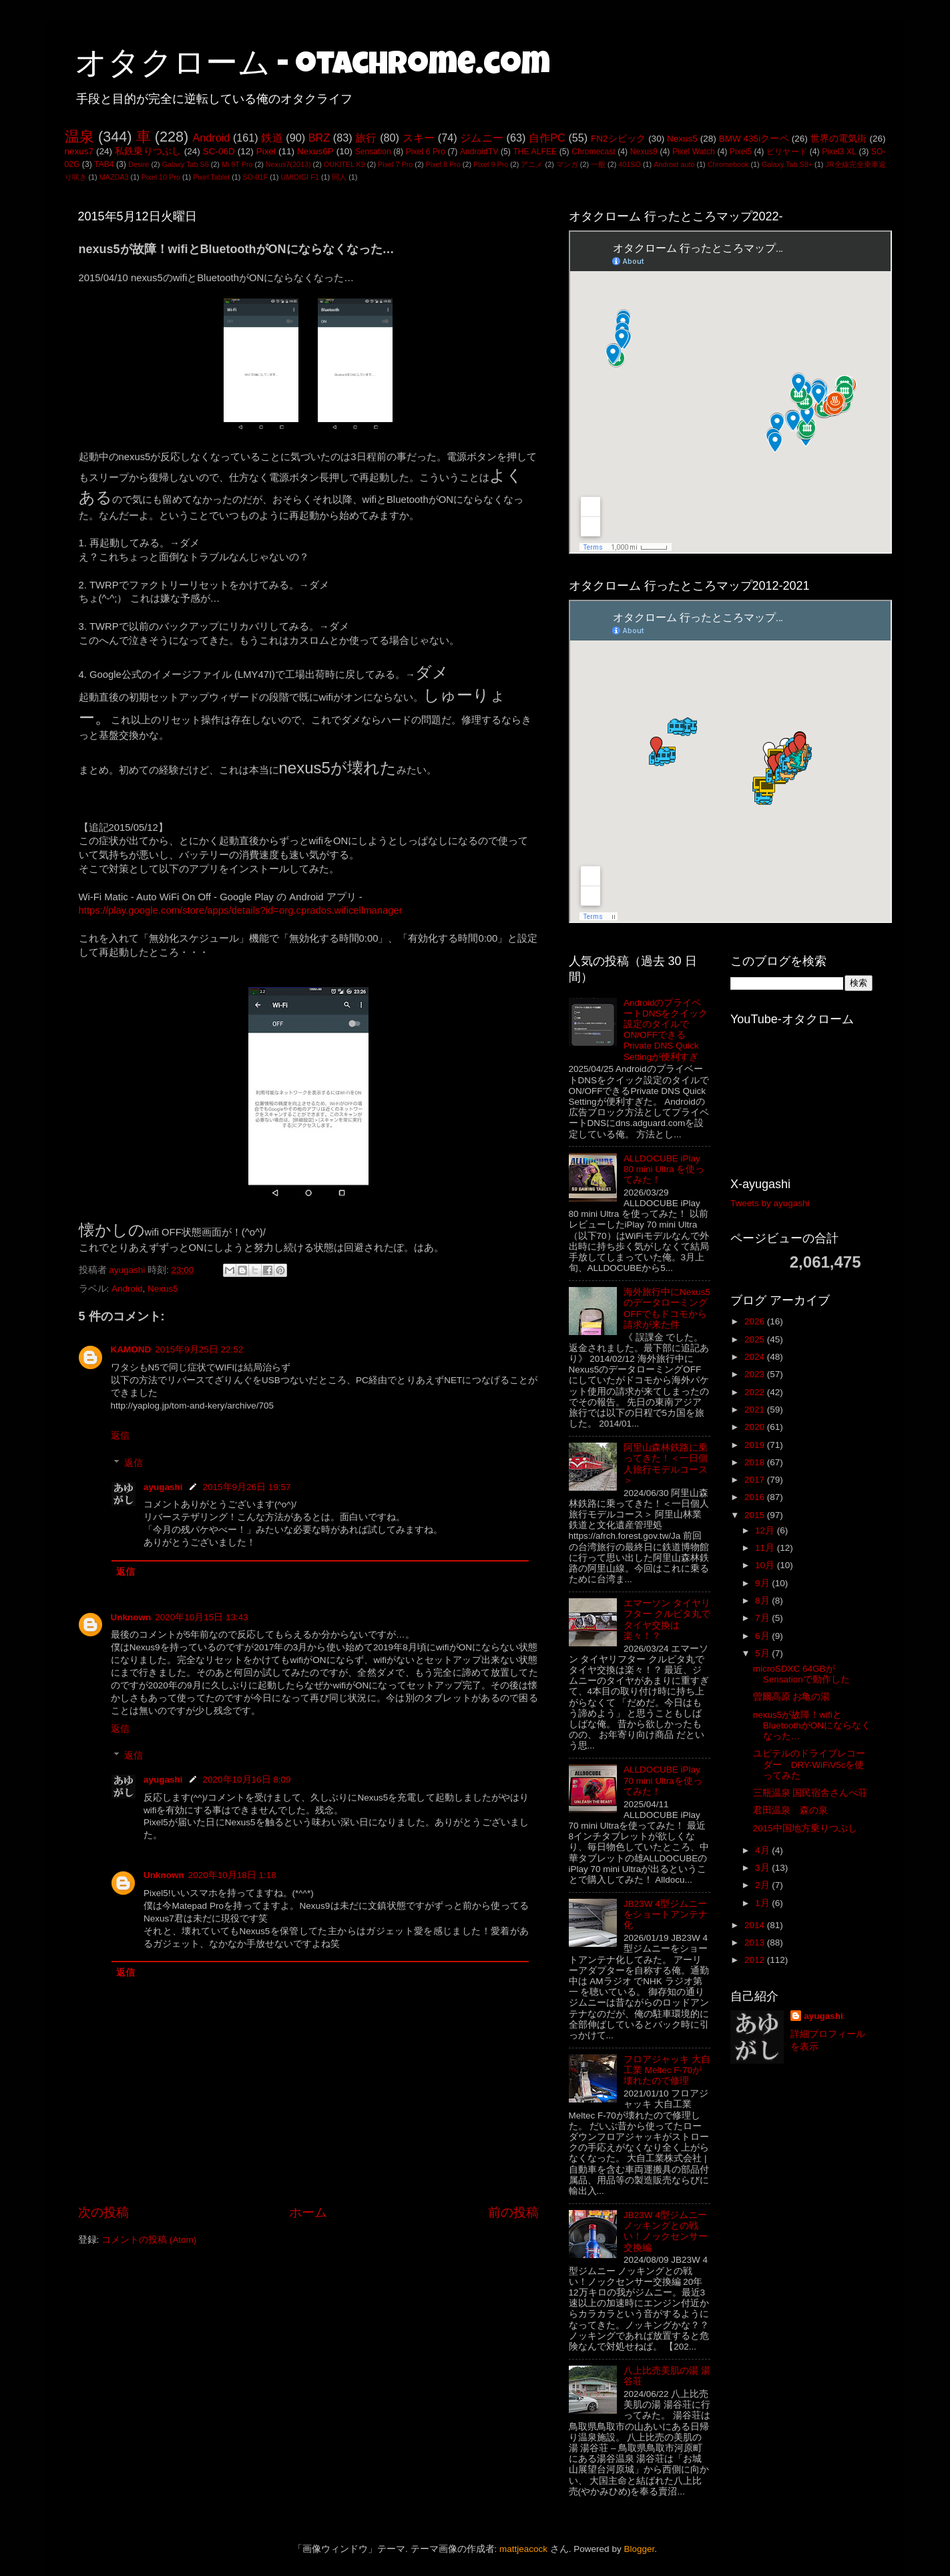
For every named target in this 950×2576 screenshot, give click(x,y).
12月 (766, 1530)
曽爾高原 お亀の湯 (791, 1697)
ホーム (308, 2212)
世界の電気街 (838, 139)
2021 (755, 1410)
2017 (755, 1480)
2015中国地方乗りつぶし (805, 1828)
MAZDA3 (114, 177)
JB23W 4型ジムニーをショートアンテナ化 (666, 1914)
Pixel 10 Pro (161, 177)
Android (211, 138)
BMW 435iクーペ (754, 139)
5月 (763, 1653)
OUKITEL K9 (344, 164)
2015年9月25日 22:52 (199, 1349)
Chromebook (728, 164)
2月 (763, 1885)
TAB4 (103, 164)
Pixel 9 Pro (490, 164)
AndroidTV (479, 151)
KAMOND (131, 1349)
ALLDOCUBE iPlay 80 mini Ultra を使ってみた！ (664, 1169)
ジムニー (481, 138)
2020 (755, 1427)
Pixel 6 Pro (425, 151)
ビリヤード (786, 151)
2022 (755, 1392)
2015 (755, 1515)
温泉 (79, 136)
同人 (339, 177)
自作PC (547, 138)
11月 (766, 1548)
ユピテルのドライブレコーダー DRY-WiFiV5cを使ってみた (809, 1764)
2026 (755, 1321)
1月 (763, 1903)
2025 (755, 1339)
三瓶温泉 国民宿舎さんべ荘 (810, 1793)
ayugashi (163, 1487)
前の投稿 (513, 2212)
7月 (763, 1618)
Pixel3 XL (839, 151)
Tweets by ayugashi (770, 1203)
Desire (138, 164)
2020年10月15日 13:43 (201, 1617)
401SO (629, 164)
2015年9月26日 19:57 (247, 1487)
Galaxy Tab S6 (185, 164)
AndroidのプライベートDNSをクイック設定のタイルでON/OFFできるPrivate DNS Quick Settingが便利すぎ (666, 1030)
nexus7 (79, 151)
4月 (763, 1850)
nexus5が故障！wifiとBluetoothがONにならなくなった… (812, 1725)
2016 (755, 1497)
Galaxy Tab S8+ (787, 164)
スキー (419, 138)
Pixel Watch (693, 151)
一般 (598, 164)
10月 (766, 1565)
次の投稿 (103, 2212)
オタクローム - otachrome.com (312, 67)
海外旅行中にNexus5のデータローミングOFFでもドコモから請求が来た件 (667, 1308)
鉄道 (271, 138)
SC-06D (219, 151)
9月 (763, 1583)
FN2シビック (618, 139)
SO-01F (255, 177)
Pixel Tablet (211, 177)
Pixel (266, 151)
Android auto (674, 164)
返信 (120, 1436)
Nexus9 (644, 151)
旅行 (366, 138)
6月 (763, 1636)
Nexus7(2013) (288, 164)
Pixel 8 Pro (443, 164)
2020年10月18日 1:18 (232, 1875)
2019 (755, 1445)
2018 (755, 1462)
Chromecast (593, 151)
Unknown (131, 1617)
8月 (763, 1601)
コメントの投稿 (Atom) (148, 2240)
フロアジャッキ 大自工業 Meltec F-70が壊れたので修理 (667, 2070)
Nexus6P (315, 151)
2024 (755, 1357)
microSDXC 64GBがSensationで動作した (801, 1674)
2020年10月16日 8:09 (247, 1780)
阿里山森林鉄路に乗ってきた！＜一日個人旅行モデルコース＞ (666, 1464)
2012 (755, 1960)
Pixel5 (741, 151)
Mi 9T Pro (237, 164)
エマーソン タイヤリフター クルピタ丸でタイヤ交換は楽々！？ (667, 1619)
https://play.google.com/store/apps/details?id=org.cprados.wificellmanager (241, 910)
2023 (755, 1374)
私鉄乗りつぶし (148, 151)
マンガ (567, 164)
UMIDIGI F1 (299, 177)
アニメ (532, 164)
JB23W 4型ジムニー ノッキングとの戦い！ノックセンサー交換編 (666, 2231)
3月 (763, 1868)
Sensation (373, 151)
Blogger (639, 2549)
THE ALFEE (535, 151)
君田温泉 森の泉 (790, 1810)
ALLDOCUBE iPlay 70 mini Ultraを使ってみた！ (663, 1780)
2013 (755, 1943)
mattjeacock (523, 2549)
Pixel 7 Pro (395, 164)
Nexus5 (682, 139)
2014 (755, 1925)
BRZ (319, 138)
